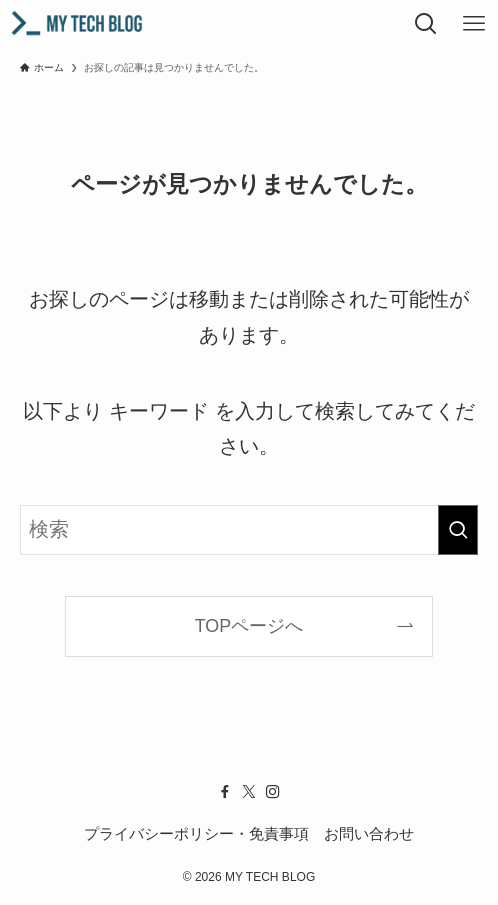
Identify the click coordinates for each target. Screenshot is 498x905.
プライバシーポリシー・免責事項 (196, 833)
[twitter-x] (249, 792)
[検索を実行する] (458, 530)
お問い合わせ (369, 833)
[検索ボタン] (426, 24)
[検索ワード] (249, 530)
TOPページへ (249, 626)
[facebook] (225, 792)
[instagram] (273, 792)
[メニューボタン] (474, 24)
